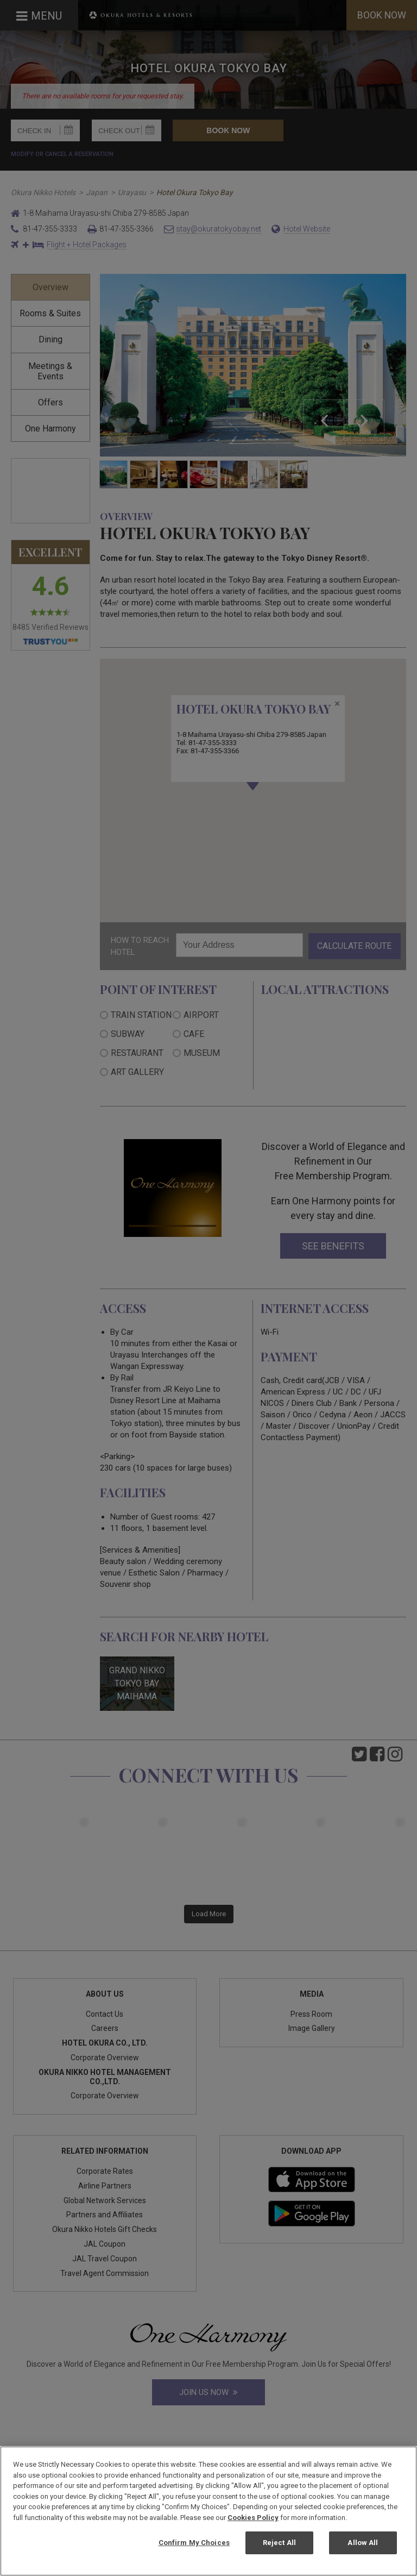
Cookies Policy (253, 2518)
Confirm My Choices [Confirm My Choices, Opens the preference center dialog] (194, 2543)
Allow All (363, 2543)
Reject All (279, 2543)
